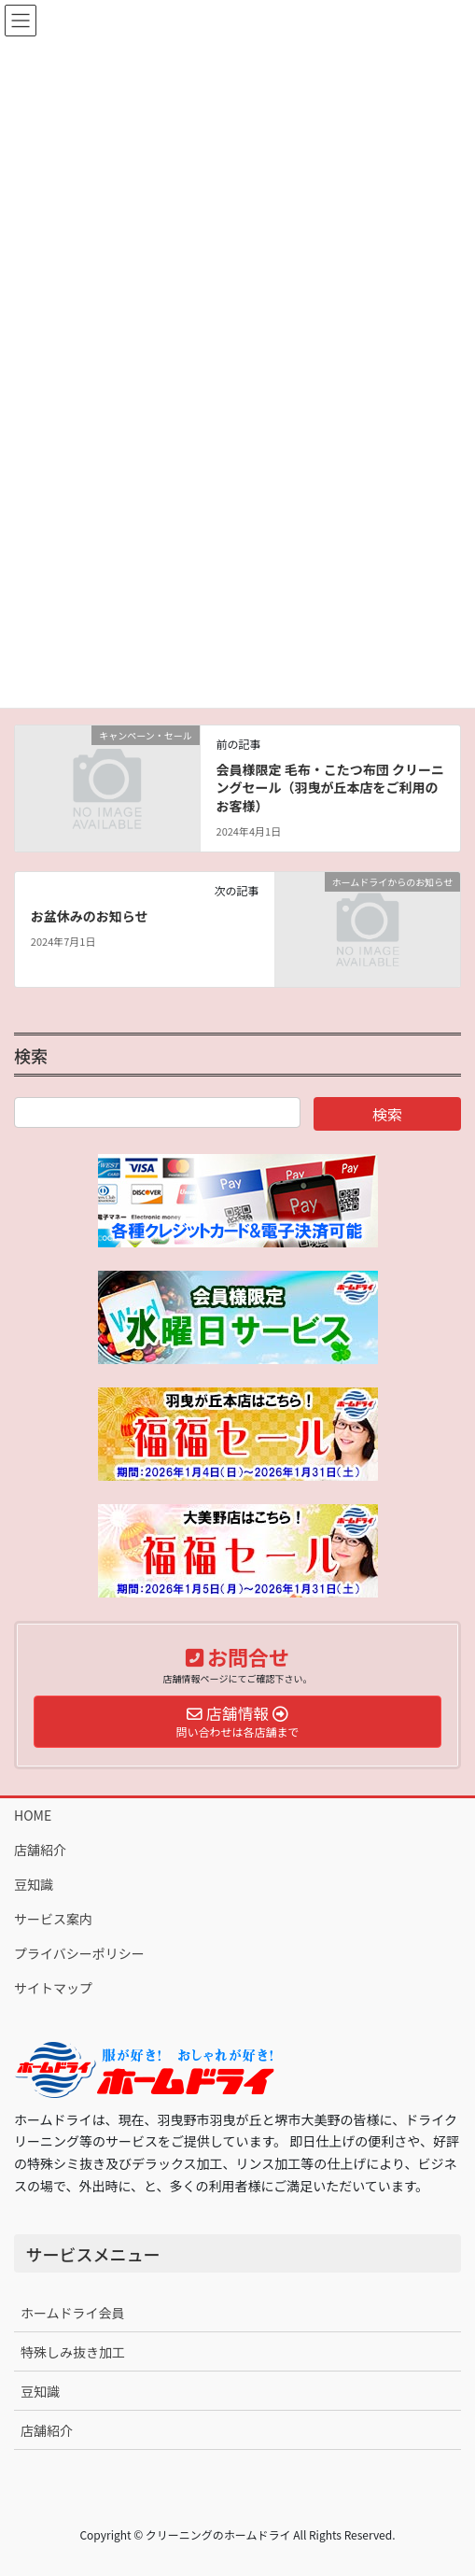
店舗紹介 (40, 1849)
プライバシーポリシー (79, 1953)
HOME (32, 1815)
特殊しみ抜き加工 (73, 2352)
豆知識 (33, 1884)
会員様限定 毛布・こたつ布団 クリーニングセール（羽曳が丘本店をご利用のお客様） (330, 787)
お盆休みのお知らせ (89, 916)
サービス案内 (53, 1918)
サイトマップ (53, 1987)
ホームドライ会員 (73, 2312)
